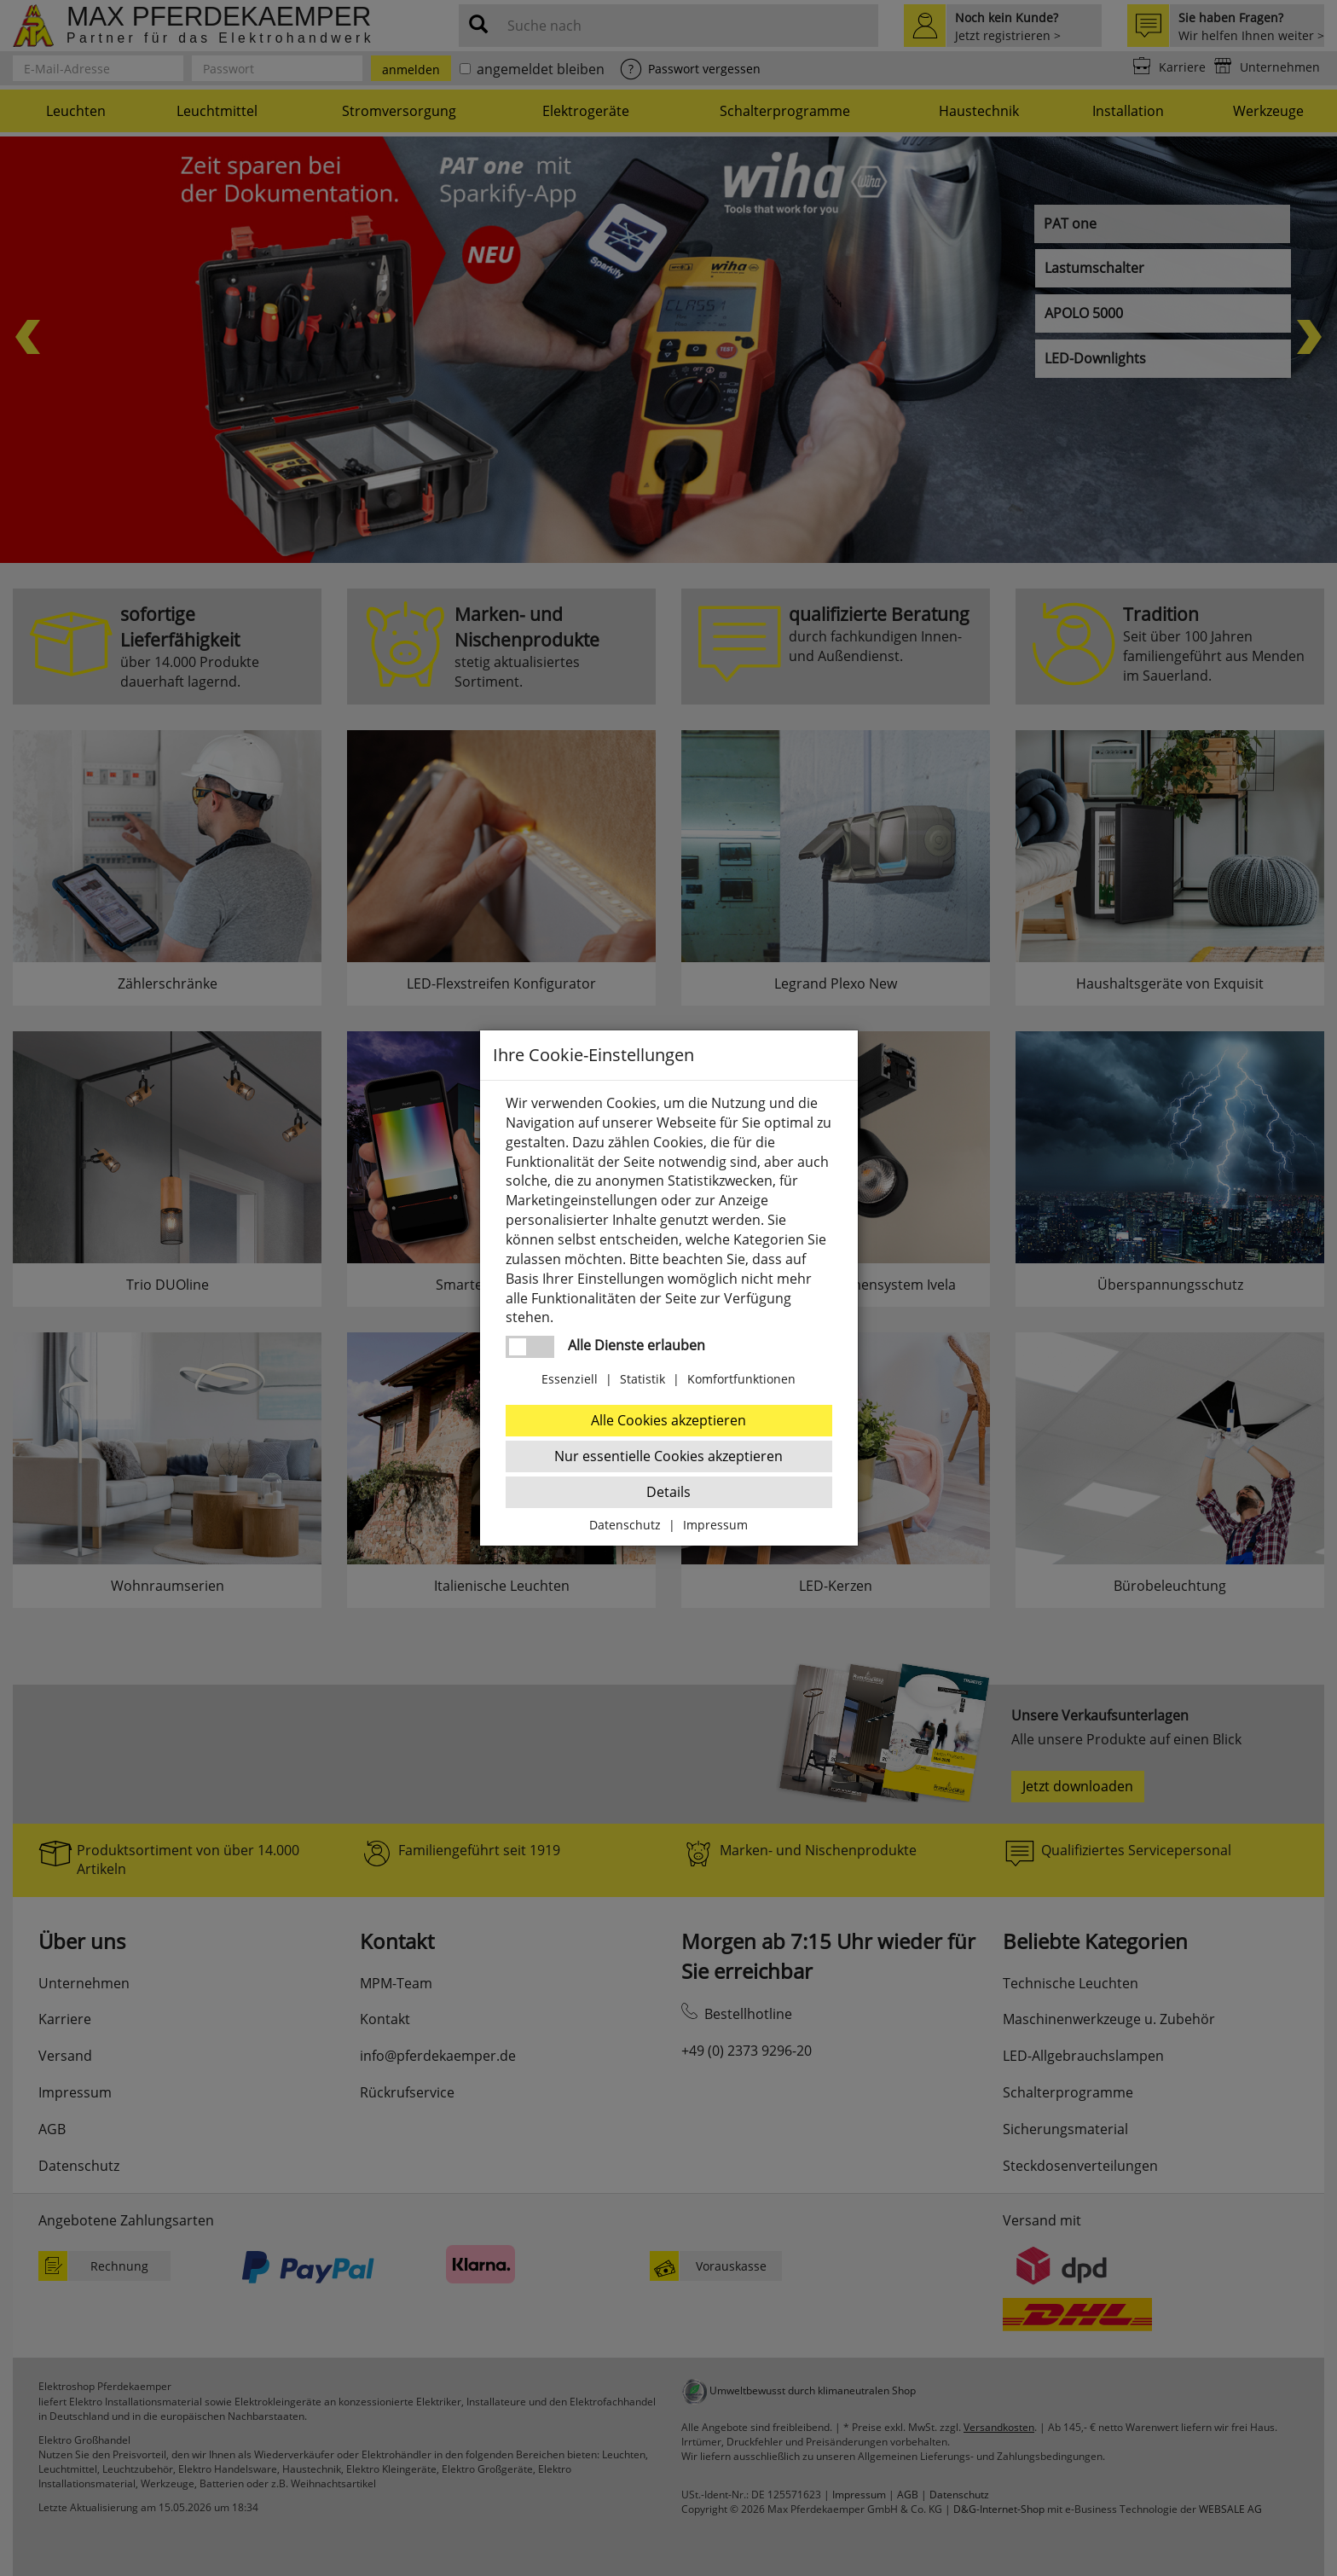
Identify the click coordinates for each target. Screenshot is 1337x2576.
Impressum (715, 1525)
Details (668, 1491)
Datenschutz (625, 1525)
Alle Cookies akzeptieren (668, 1420)
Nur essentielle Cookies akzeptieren (668, 1456)
